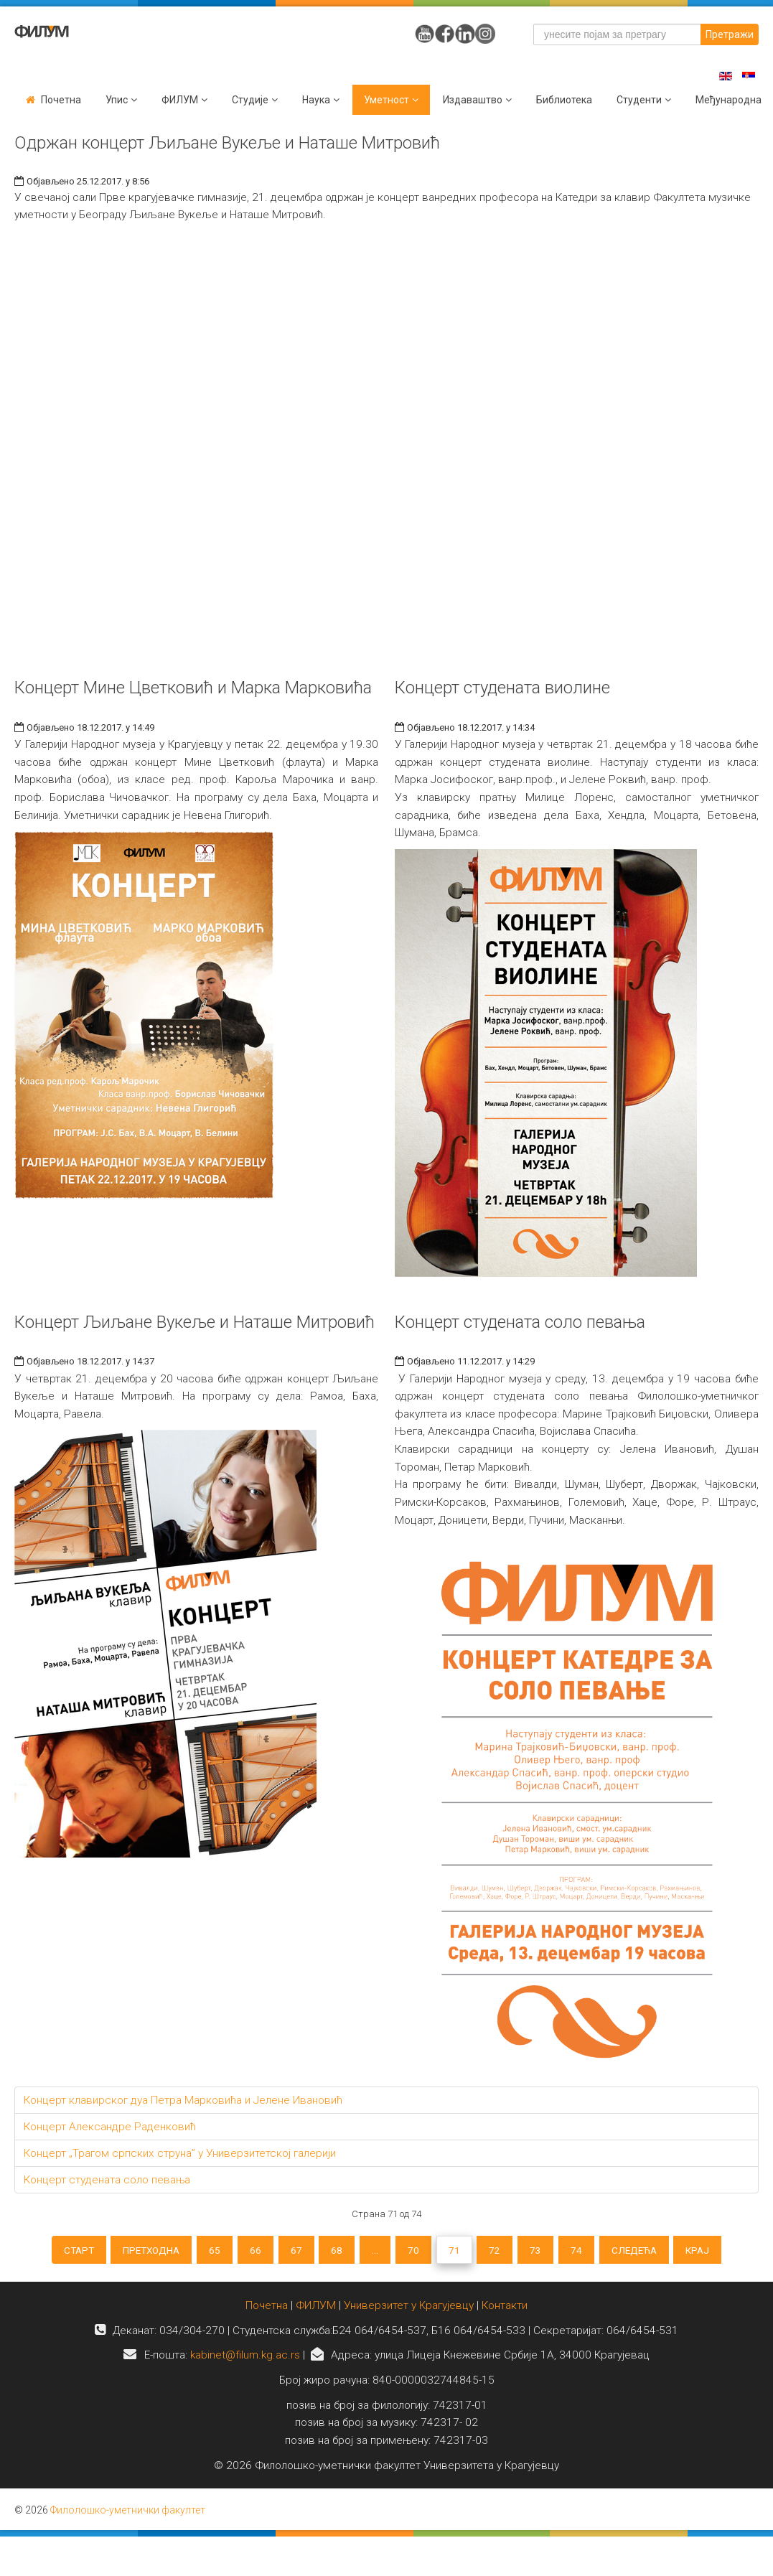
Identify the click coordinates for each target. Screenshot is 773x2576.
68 (332, 2251)
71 (461, 2251)
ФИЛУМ (316, 2311)
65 (199, 2251)
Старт (50, 2251)
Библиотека (564, 100)
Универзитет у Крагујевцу (409, 2311)
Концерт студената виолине (502, 688)
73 (550, 2251)
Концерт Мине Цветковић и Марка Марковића (193, 688)
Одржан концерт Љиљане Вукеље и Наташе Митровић (227, 143)
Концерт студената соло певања (520, 1322)
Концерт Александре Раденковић (110, 2126)
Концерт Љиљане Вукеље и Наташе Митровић (194, 1322)
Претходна (129, 2251)
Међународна (728, 100)
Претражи (730, 34)
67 (288, 2251)
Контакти (505, 2311)
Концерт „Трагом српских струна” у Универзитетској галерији (180, 2153)
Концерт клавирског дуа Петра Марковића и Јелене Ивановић (183, 2100)
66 (243, 2251)
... (374, 2251)
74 (594, 2251)
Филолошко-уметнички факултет (127, 2516)
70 (416, 2251)
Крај (727, 2251)
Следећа (657, 2251)
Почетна (61, 100)
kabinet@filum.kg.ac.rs (245, 2362)
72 (505, 2251)
